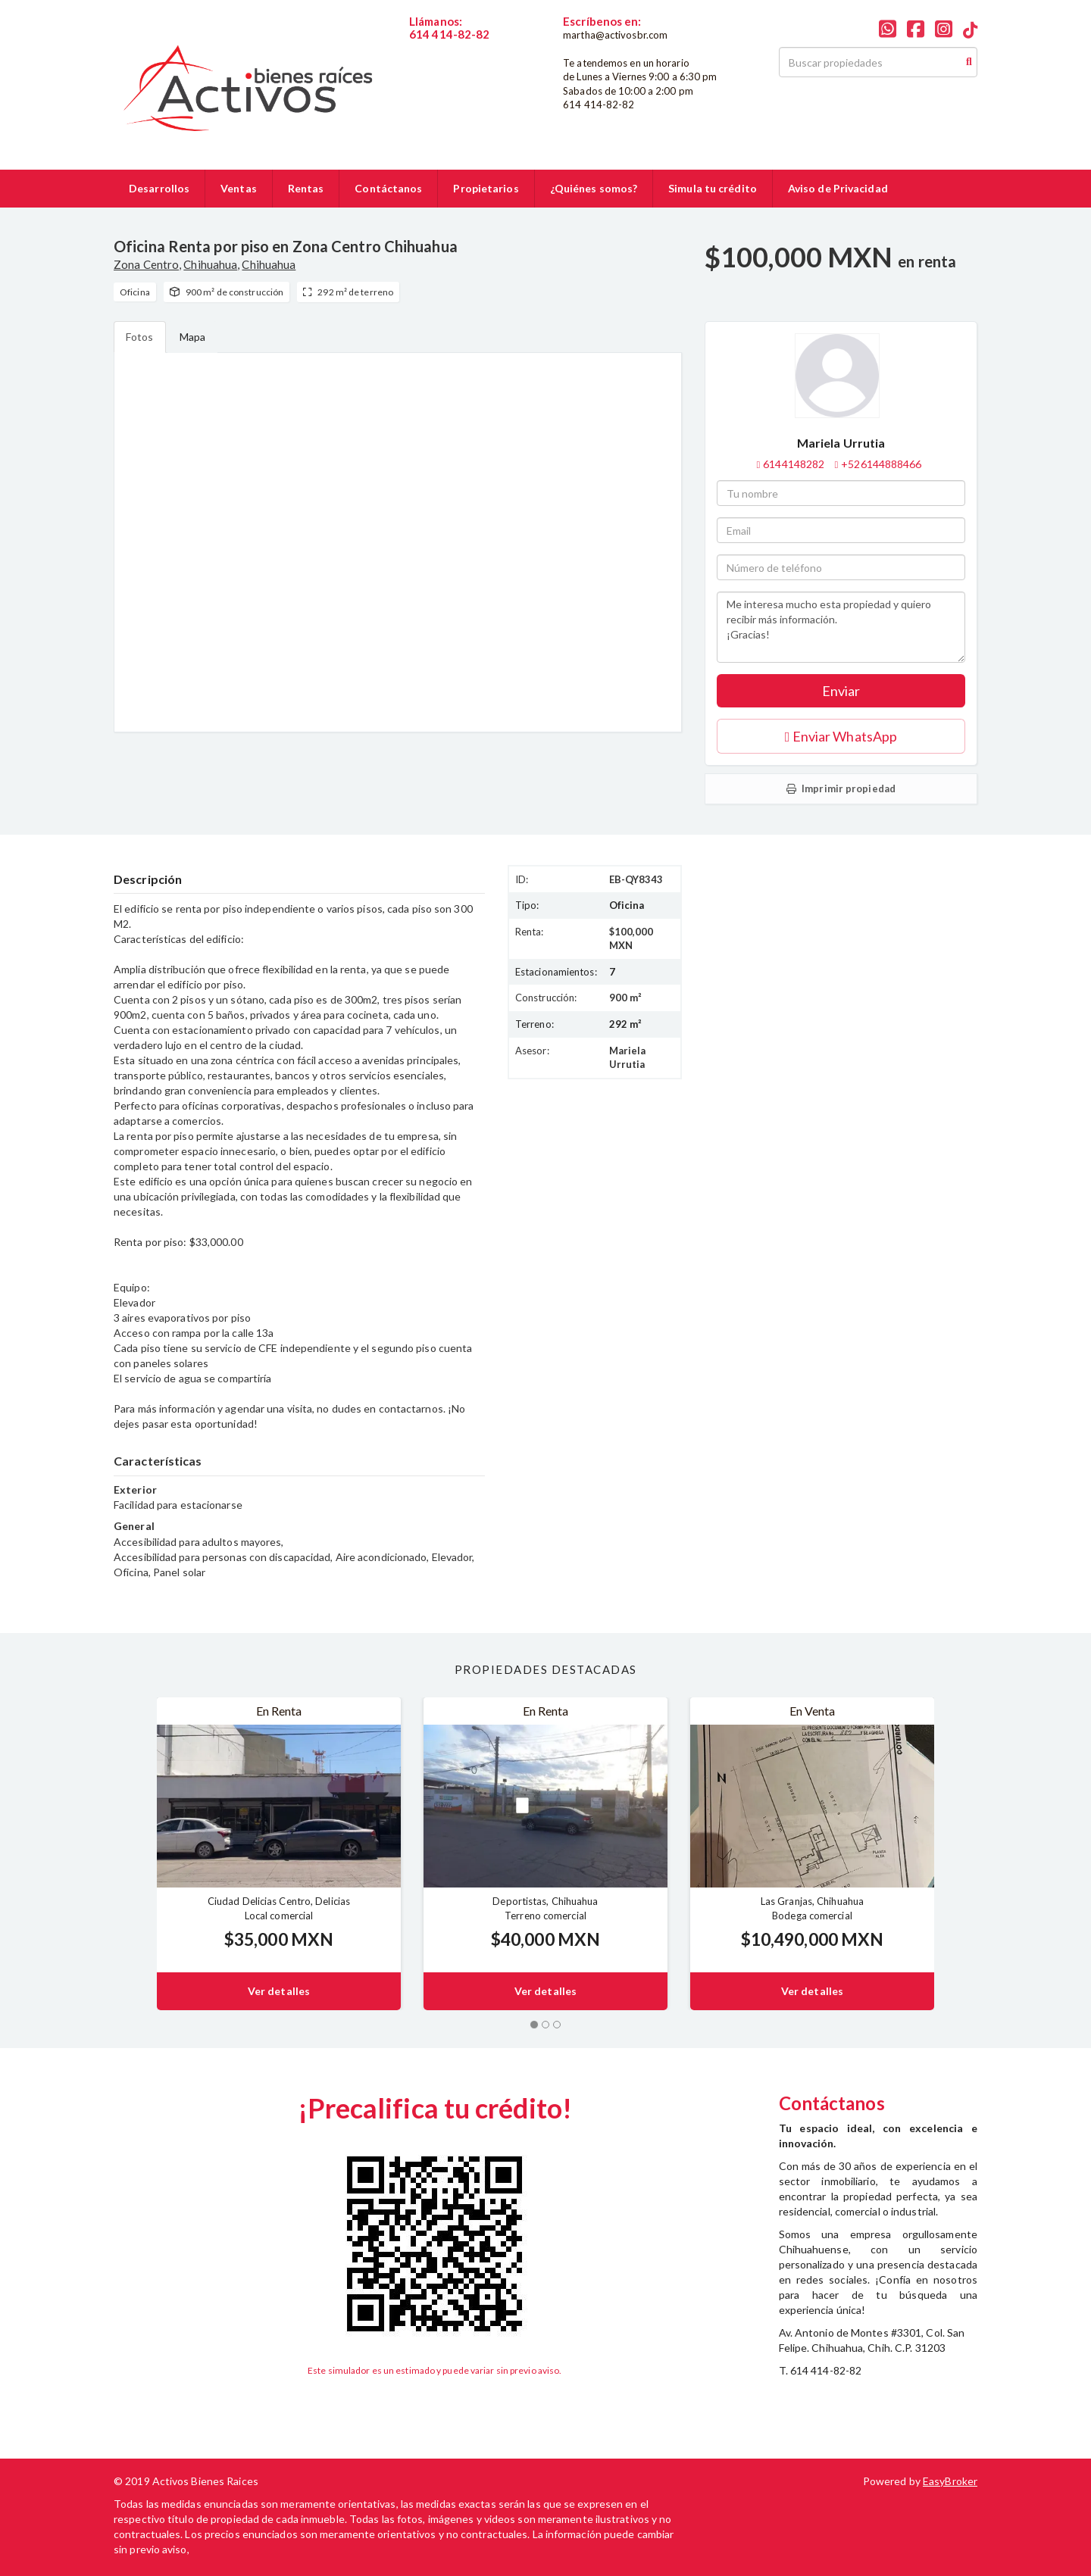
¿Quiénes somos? (594, 188)
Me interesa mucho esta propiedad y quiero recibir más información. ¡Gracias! (841, 627)
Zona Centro (146, 264)
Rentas (306, 188)
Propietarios (485, 188)
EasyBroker (950, 2481)
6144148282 (439, 47)
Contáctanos (388, 188)
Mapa (192, 336)
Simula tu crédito (712, 188)
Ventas (238, 188)
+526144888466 (881, 463)
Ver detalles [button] (279, 1990)
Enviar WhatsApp (841, 736)
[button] (135, 1853)
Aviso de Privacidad (838, 188)
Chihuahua (210, 264)
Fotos (140, 336)
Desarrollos (159, 188)
